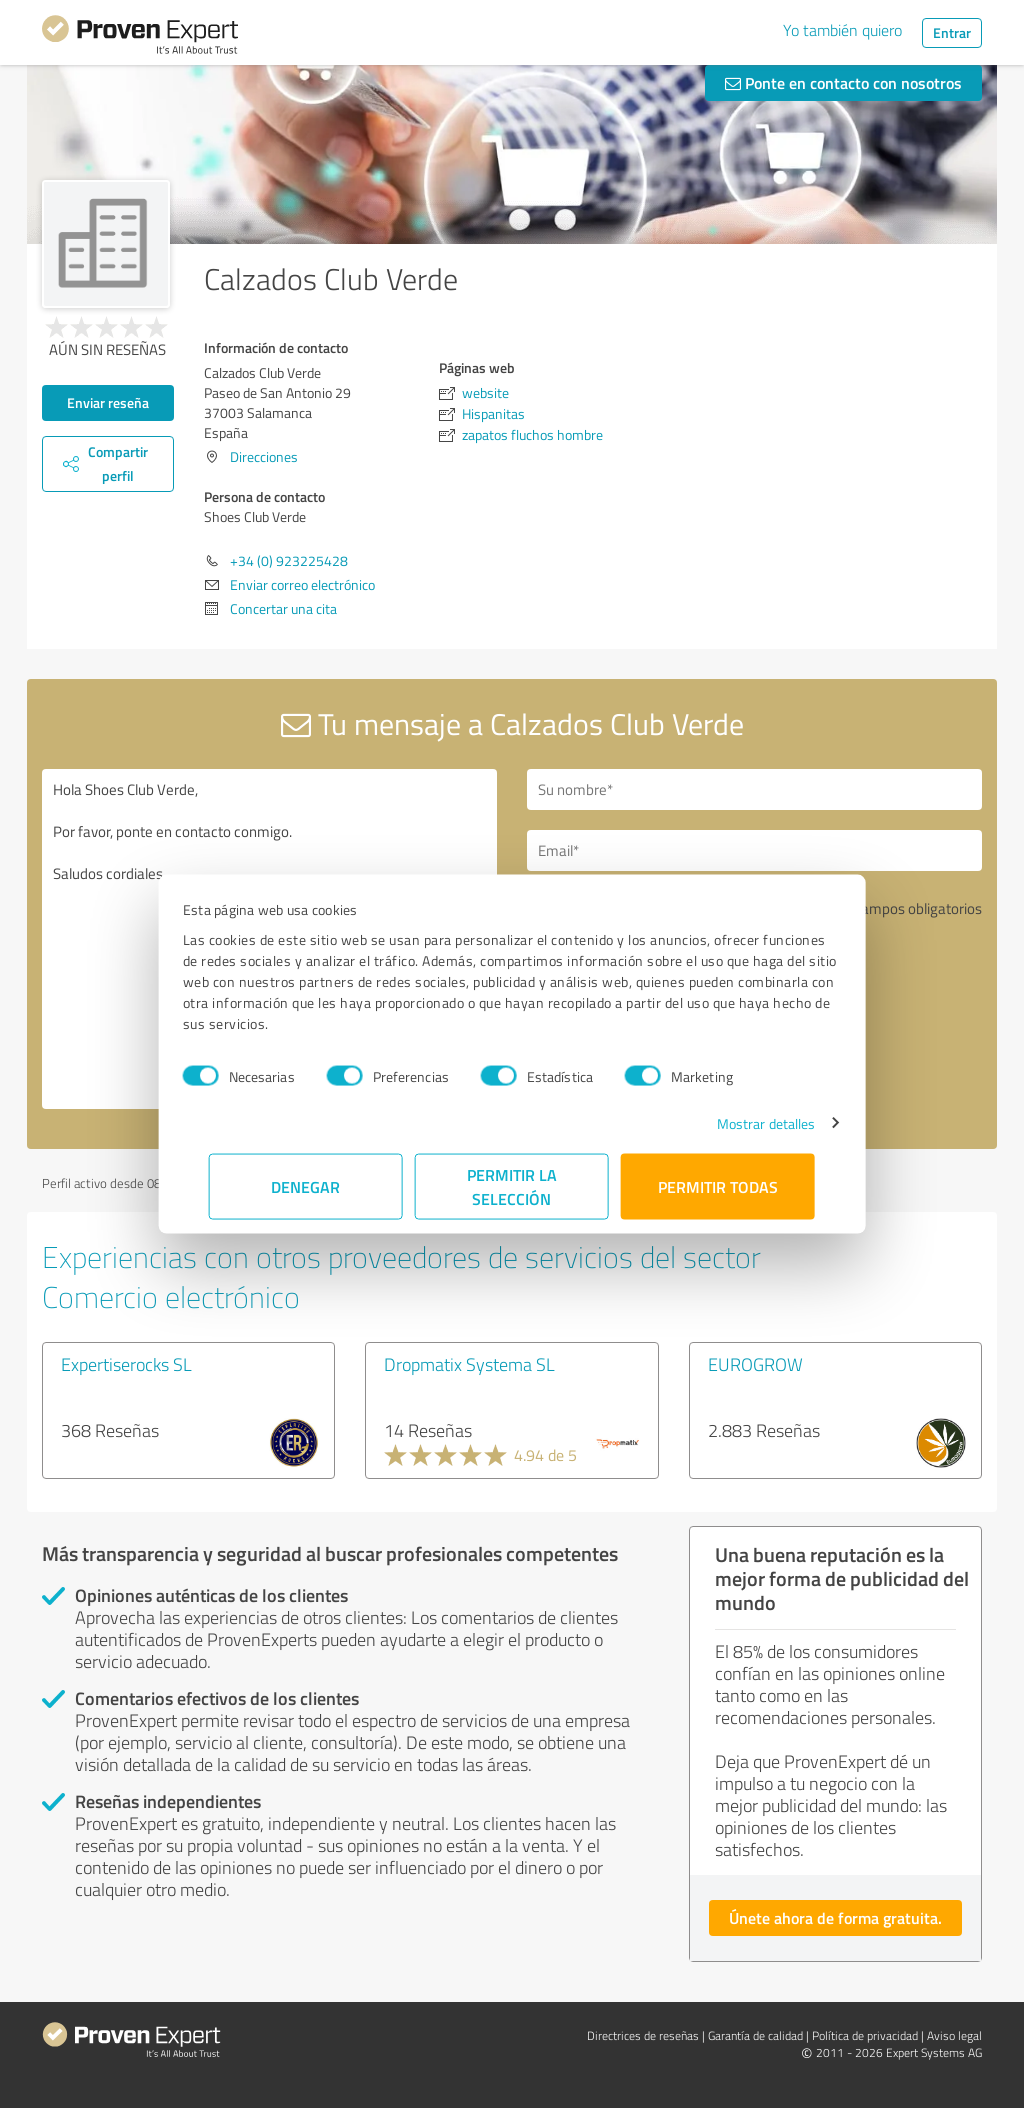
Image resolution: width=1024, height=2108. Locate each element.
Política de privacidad (865, 2035)
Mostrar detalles (740, 1122)
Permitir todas (718, 1185)
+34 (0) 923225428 (289, 560)
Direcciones (264, 456)
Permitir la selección (512, 1185)
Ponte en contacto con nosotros (843, 82)
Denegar (306, 1185)
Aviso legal (954, 2035)
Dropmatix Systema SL (469, 1364)
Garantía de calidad (755, 2035)
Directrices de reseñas (643, 2035)
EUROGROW (755, 1364)
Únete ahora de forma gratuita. (835, 1917)
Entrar (952, 32)
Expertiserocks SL (126, 1364)
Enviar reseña (108, 402)
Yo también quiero (842, 30)
